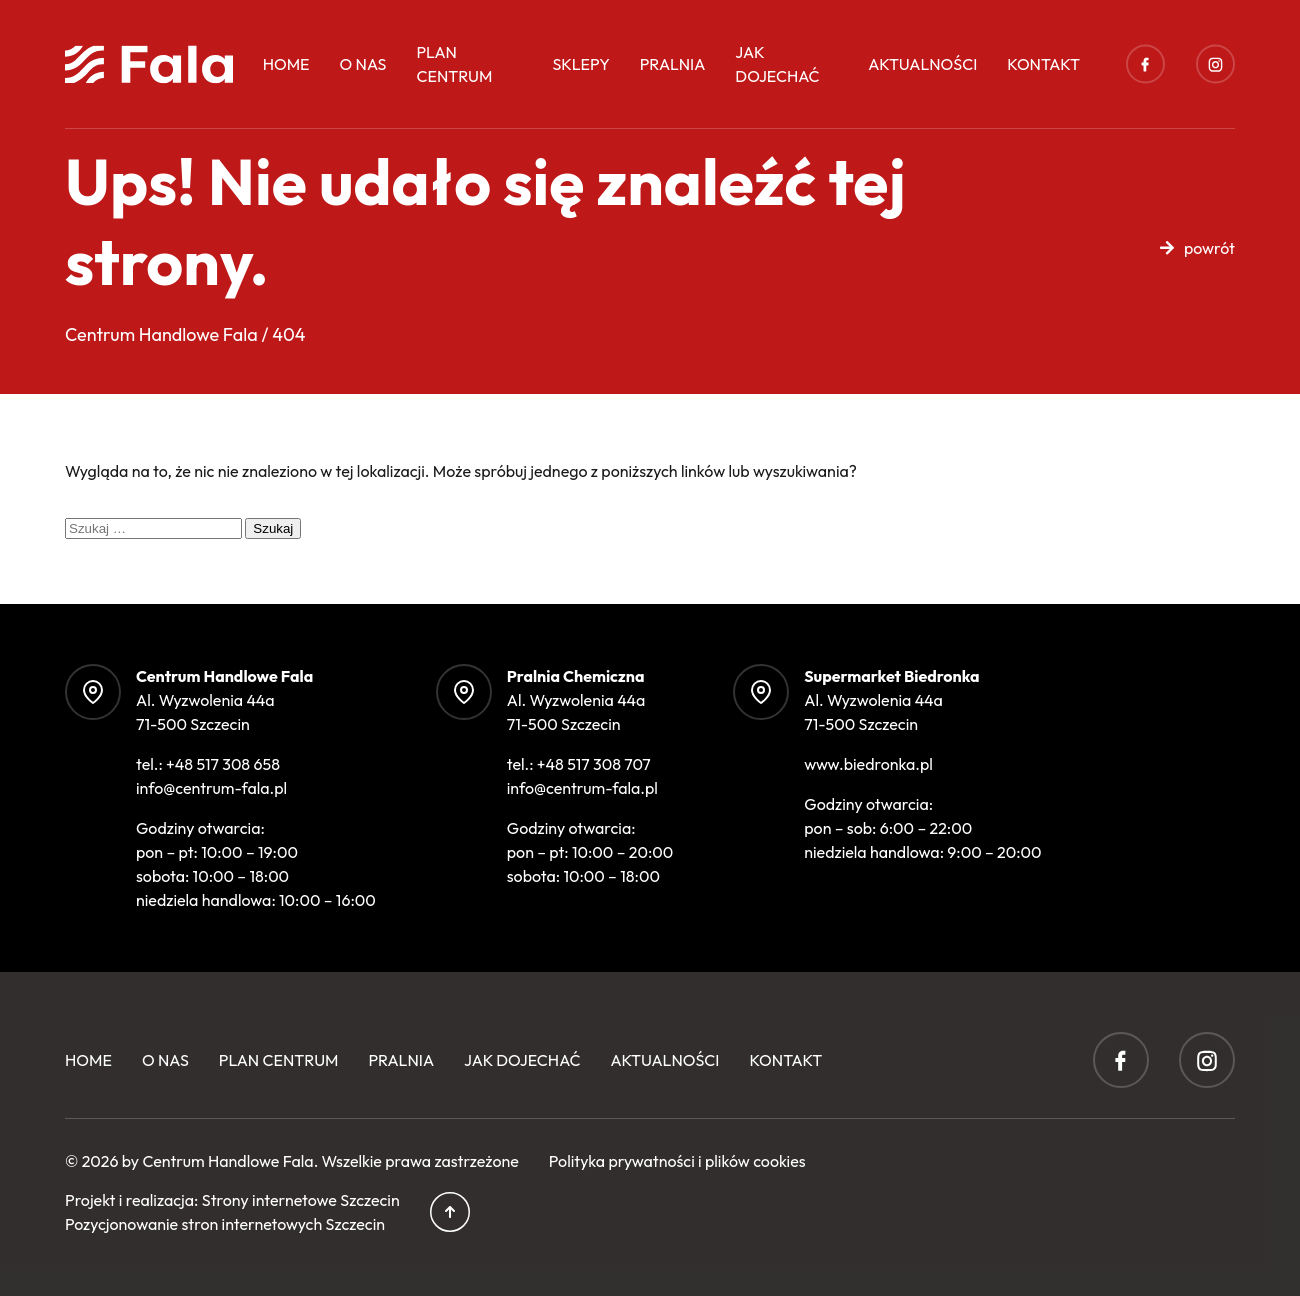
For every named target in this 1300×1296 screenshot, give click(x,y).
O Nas (363, 64)
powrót (1209, 248)
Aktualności (922, 64)
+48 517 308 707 (594, 764)
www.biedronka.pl (868, 764)
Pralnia (673, 64)
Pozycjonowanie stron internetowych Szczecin (225, 1224)
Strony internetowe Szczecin (301, 1200)
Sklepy (580, 64)
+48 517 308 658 (223, 764)
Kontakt (1043, 64)
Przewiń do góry (450, 1212)
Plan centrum (454, 64)
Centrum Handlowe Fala (227, 1161)
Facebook (1145, 64)
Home (286, 64)
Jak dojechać (777, 64)
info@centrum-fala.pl (211, 788)
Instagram (1215, 64)
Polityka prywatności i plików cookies (677, 1161)
